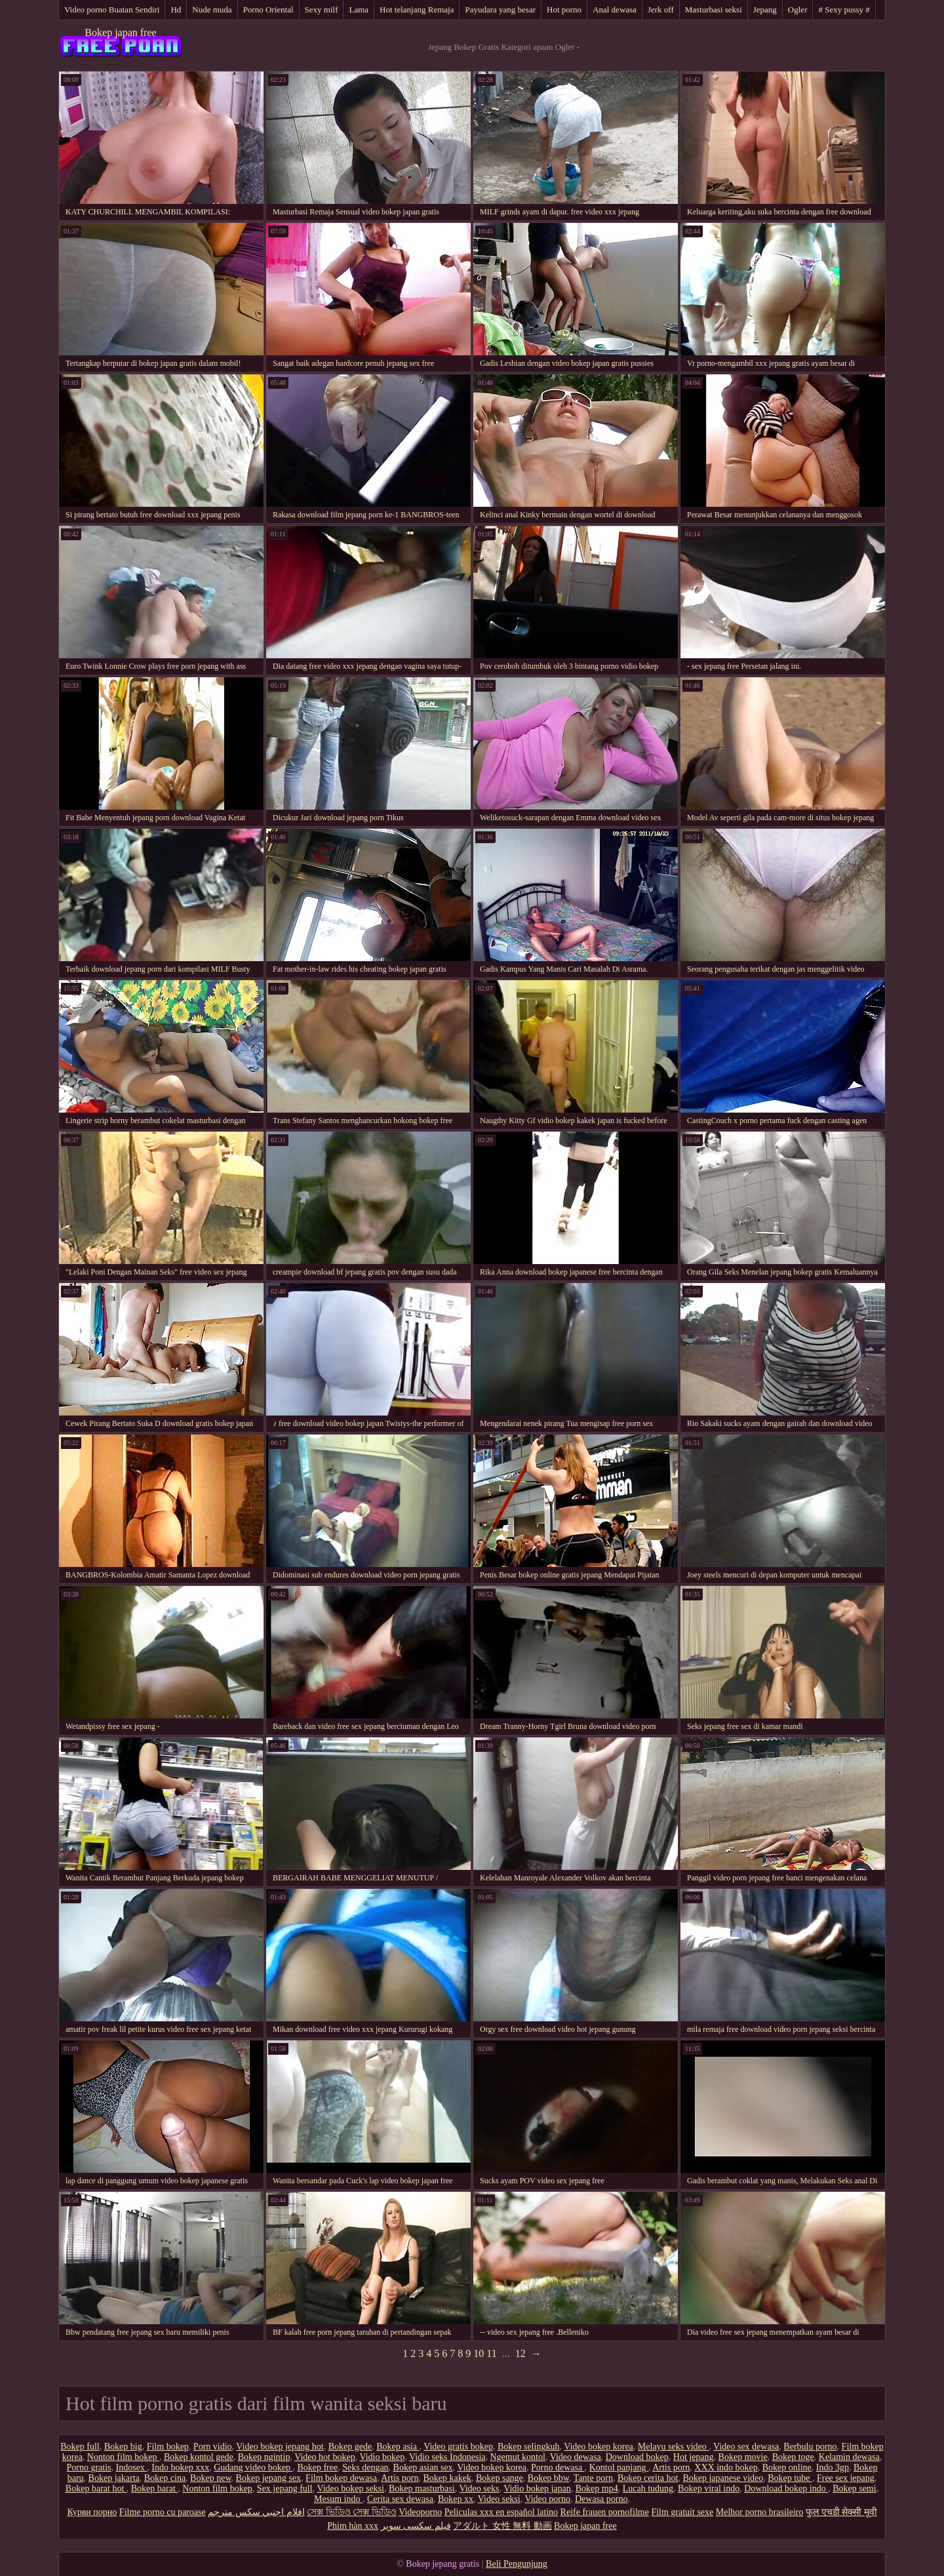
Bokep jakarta (114, 2478)
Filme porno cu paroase (162, 2512)
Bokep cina (165, 2478)
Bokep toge (793, 2457)
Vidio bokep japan (537, 2488)
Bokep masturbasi (422, 2488)
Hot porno (564, 9)
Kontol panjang (618, 2467)
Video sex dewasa (746, 2446)
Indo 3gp (832, 2467)
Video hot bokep (324, 2457)
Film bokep (168, 2446)
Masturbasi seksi (713, 9)
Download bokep (637, 2457)
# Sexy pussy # (843, 9)
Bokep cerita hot (648, 2478)
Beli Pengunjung (516, 2564)
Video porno (547, 2499)
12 (520, 2353)
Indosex (132, 2467)
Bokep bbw (548, 2478)
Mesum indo (338, 2499)
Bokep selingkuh (529, 2446)
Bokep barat (154, 2488)
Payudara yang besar (500, 9)
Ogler (798, 9)
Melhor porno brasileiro (760, 2512)
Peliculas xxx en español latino (501, 2512)
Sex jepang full (285, 2488)
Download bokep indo (786, 2488)
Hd (175, 9)
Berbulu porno (809, 2446)
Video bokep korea (598, 2446)
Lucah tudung (648, 2488)
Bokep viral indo (708, 2488)
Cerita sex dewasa (400, 2499)
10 (478, 2353)
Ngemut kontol (517, 2457)
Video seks (479, 2488)
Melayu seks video (673, 2446)
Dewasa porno (601, 2499)
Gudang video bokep (253, 2467)
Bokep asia (397, 2446)
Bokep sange (499, 2478)
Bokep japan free (120, 32)
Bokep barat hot (96, 2488)
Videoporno (420, 2512)
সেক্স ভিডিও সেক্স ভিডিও (352, 2512)
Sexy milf (321, 9)
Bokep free (317, 2467)
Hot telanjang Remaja (417, 9)
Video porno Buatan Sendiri (111, 9)
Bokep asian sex (423, 2467)
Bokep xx (455, 2499)
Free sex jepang (846, 2478)
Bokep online (787, 2467)
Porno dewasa (558, 2467)
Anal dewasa (615, 9)
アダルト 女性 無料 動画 (502, 2526)
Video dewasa (575, 2457)
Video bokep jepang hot (279, 2446)
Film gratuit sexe (682, 2512)
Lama (358, 9)
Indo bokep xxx (180, 2467)
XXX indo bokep (725, 2467)
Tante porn (593, 2478)
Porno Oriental (268, 9)
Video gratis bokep (458, 2446)
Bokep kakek (447, 2478)
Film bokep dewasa (341, 2478)
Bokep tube (790, 2478)
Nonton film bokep (123, 2457)
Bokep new (210, 2478)
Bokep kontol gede (198, 2457)
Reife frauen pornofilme (604, 2512)
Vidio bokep (381, 2457)
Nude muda (211, 9)
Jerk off (661, 9)
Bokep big (123, 2446)
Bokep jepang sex (269, 2478)
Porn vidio (212, 2446)
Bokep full (80, 2446)
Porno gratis (88, 2467)
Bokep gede (350, 2446)
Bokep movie (743, 2457)
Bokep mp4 (597, 2488)
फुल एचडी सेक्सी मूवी (841, 2512)
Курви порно (92, 2512)
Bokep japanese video (722, 2478)
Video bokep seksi (350, 2488)
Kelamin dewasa (849, 2457)
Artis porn (671, 2467)
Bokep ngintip (264, 2457)
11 (491, 2353)
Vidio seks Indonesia (447, 2457)
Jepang (765, 9)
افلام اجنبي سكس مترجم (256, 2512)
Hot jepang (693, 2457)
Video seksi (499, 2499)
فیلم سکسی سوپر (416, 2526)
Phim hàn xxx (352, 2526)
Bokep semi (854, 2488)
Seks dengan (365, 2467)
